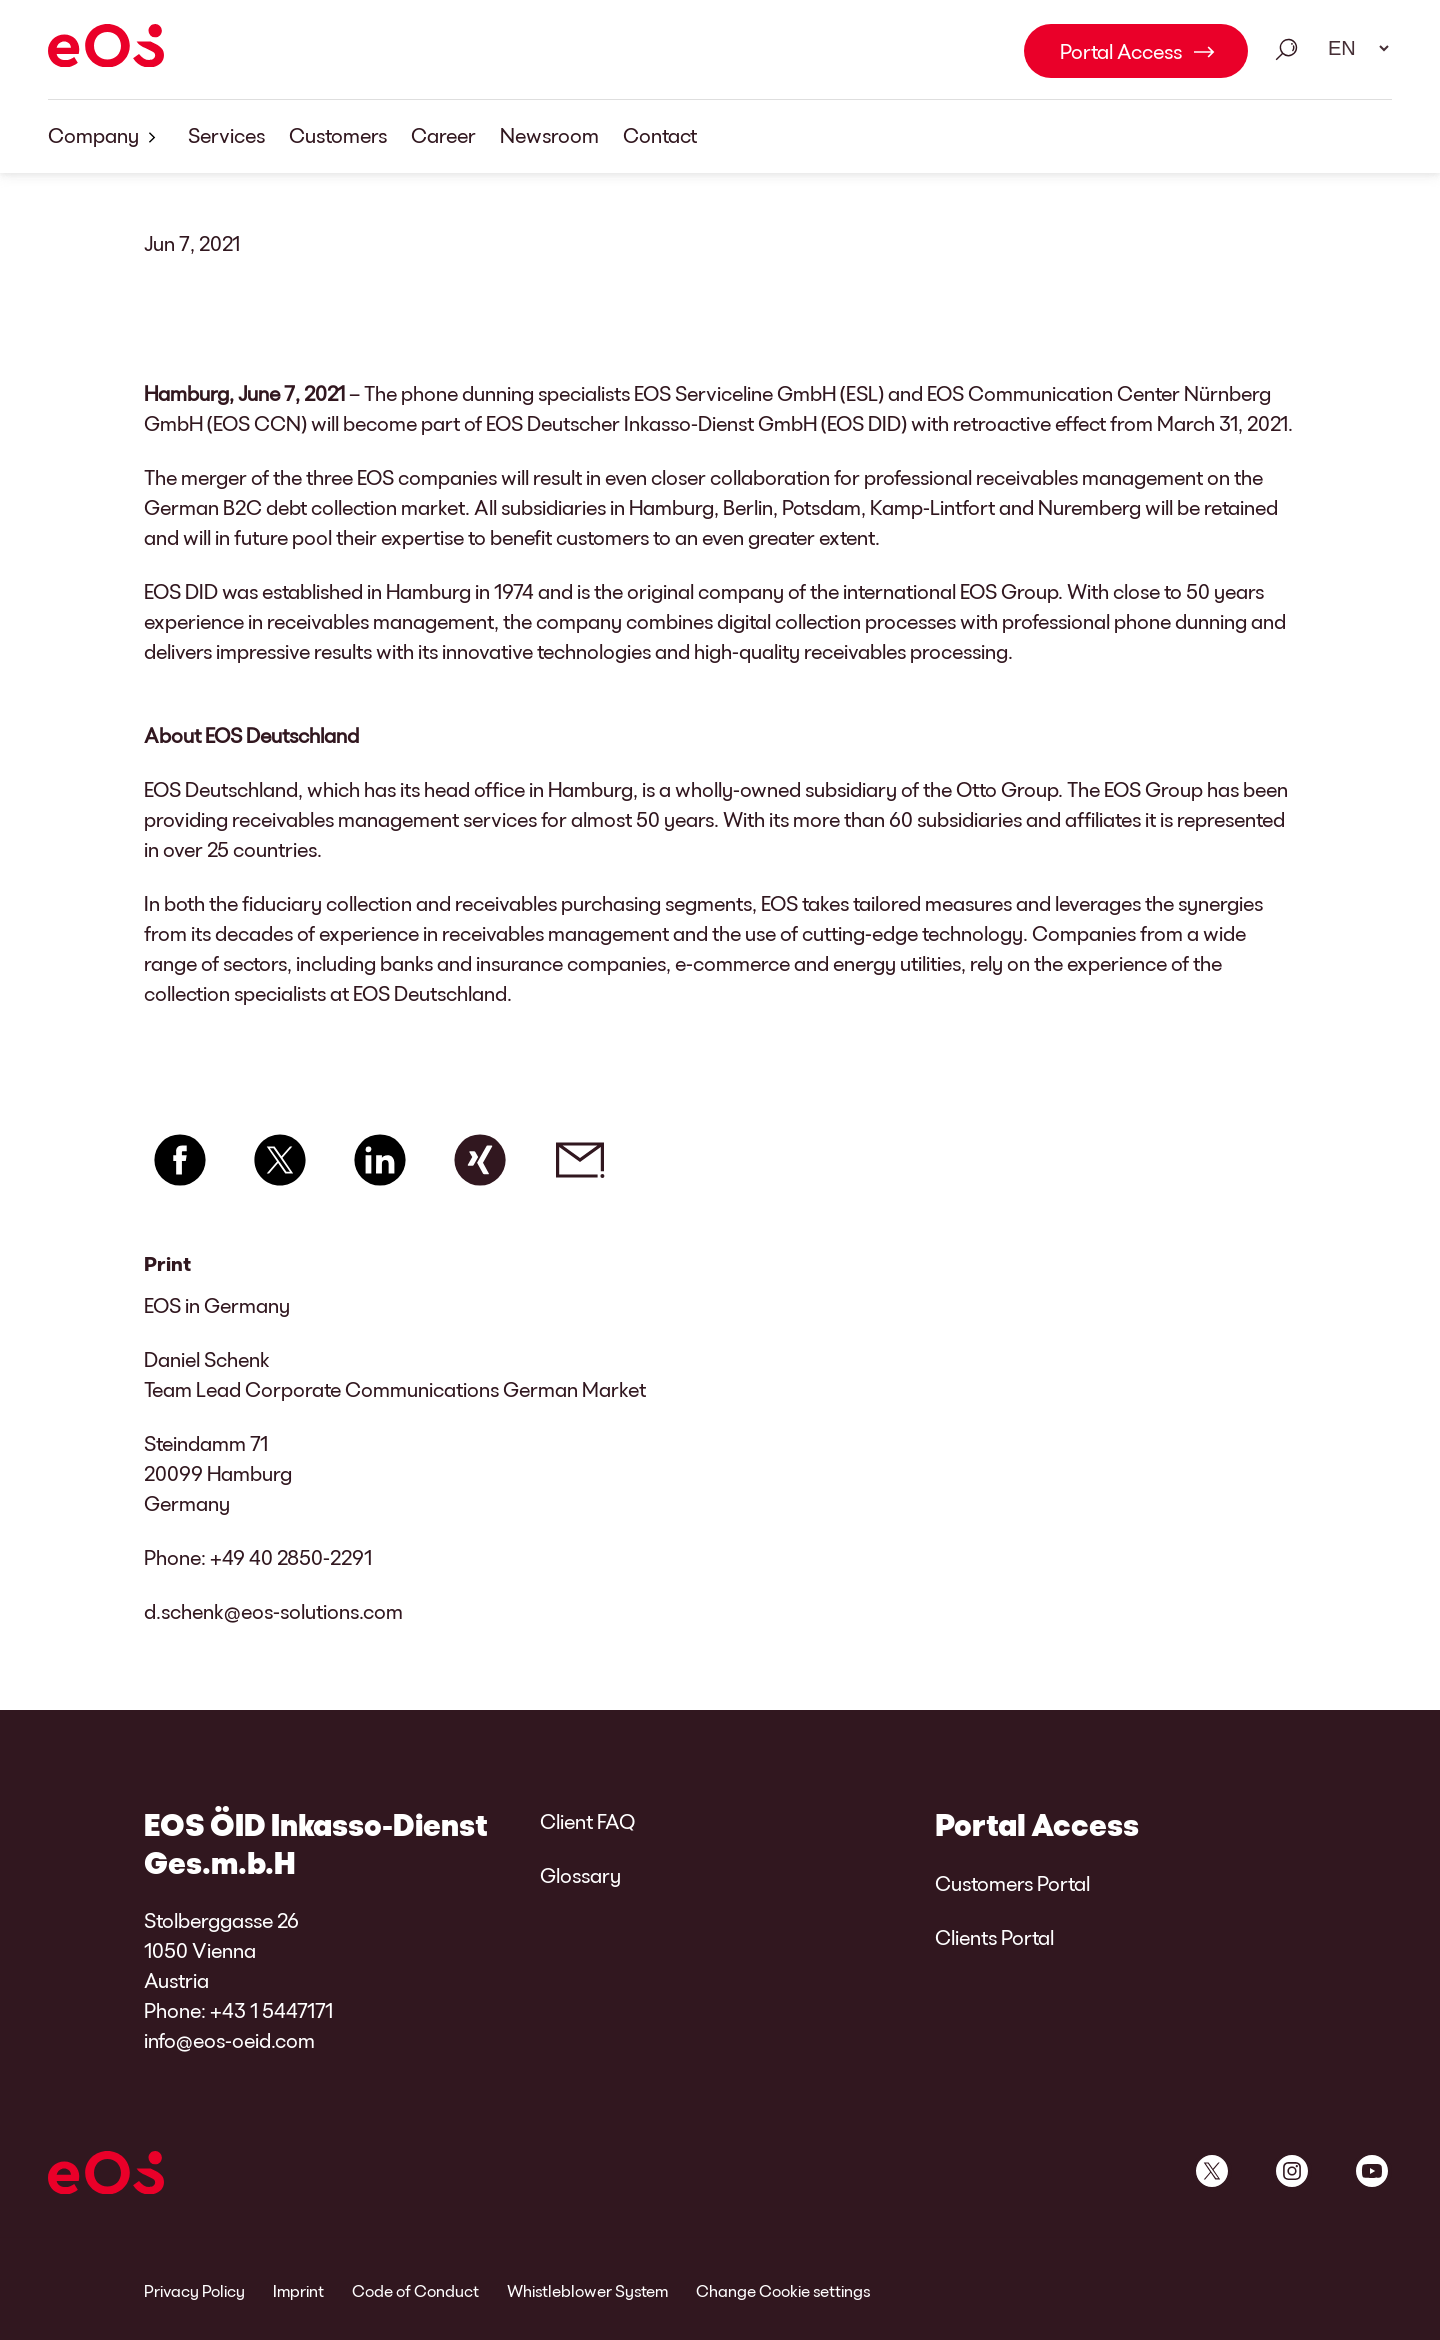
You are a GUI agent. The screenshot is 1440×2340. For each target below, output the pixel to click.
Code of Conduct (415, 2290)
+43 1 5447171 (271, 2010)
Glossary (580, 1875)
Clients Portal (994, 1937)
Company (106, 136)
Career (443, 135)
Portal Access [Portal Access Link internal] (1121, 51)
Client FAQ (587, 1821)
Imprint (298, 2290)
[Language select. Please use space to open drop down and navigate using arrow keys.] (1352, 48)
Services (226, 135)
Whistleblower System (587, 2290)
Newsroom (549, 135)
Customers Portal (1012, 1883)
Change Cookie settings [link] (783, 2290)
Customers (338, 135)
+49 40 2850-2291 (291, 1557)
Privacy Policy (194, 2290)
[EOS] (106, 49)
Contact (660, 135)
